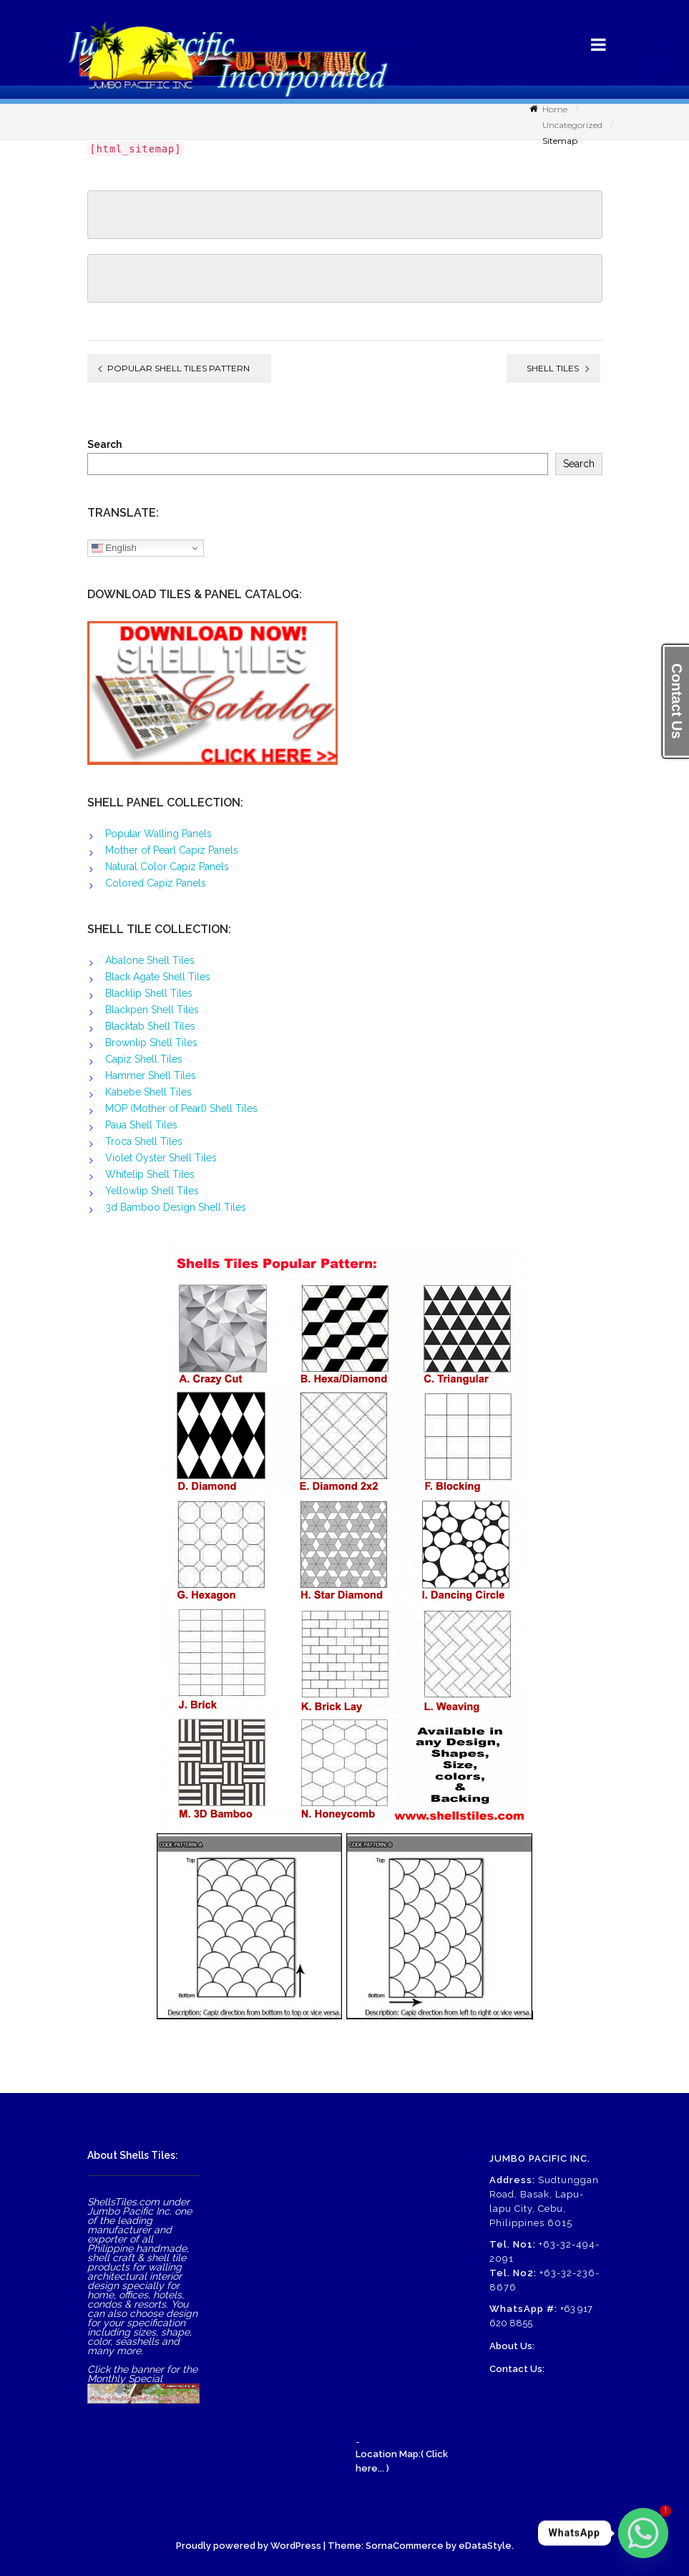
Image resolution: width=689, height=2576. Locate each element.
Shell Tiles (553, 368)
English (114, 548)
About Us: (511, 2346)
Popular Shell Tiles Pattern (178, 368)
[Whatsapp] (643, 2533)
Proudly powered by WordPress (248, 2545)
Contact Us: (516, 2368)
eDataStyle (485, 2545)
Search (104, 444)
